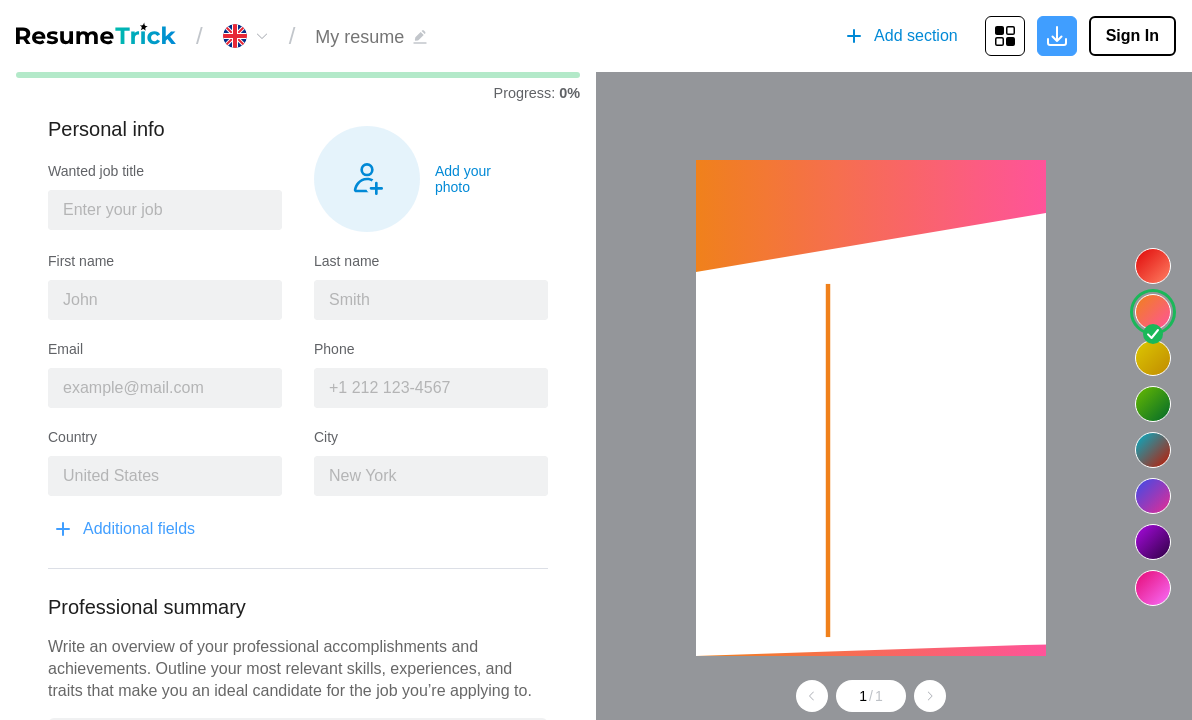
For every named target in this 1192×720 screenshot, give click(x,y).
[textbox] (165, 210)
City (326, 437)
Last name (346, 261)
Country (72, 437)
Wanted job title (96, 171)
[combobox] (165, 210)
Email (65, 349)
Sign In (1132, 35)
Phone (334, 349)
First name (81, 261)
